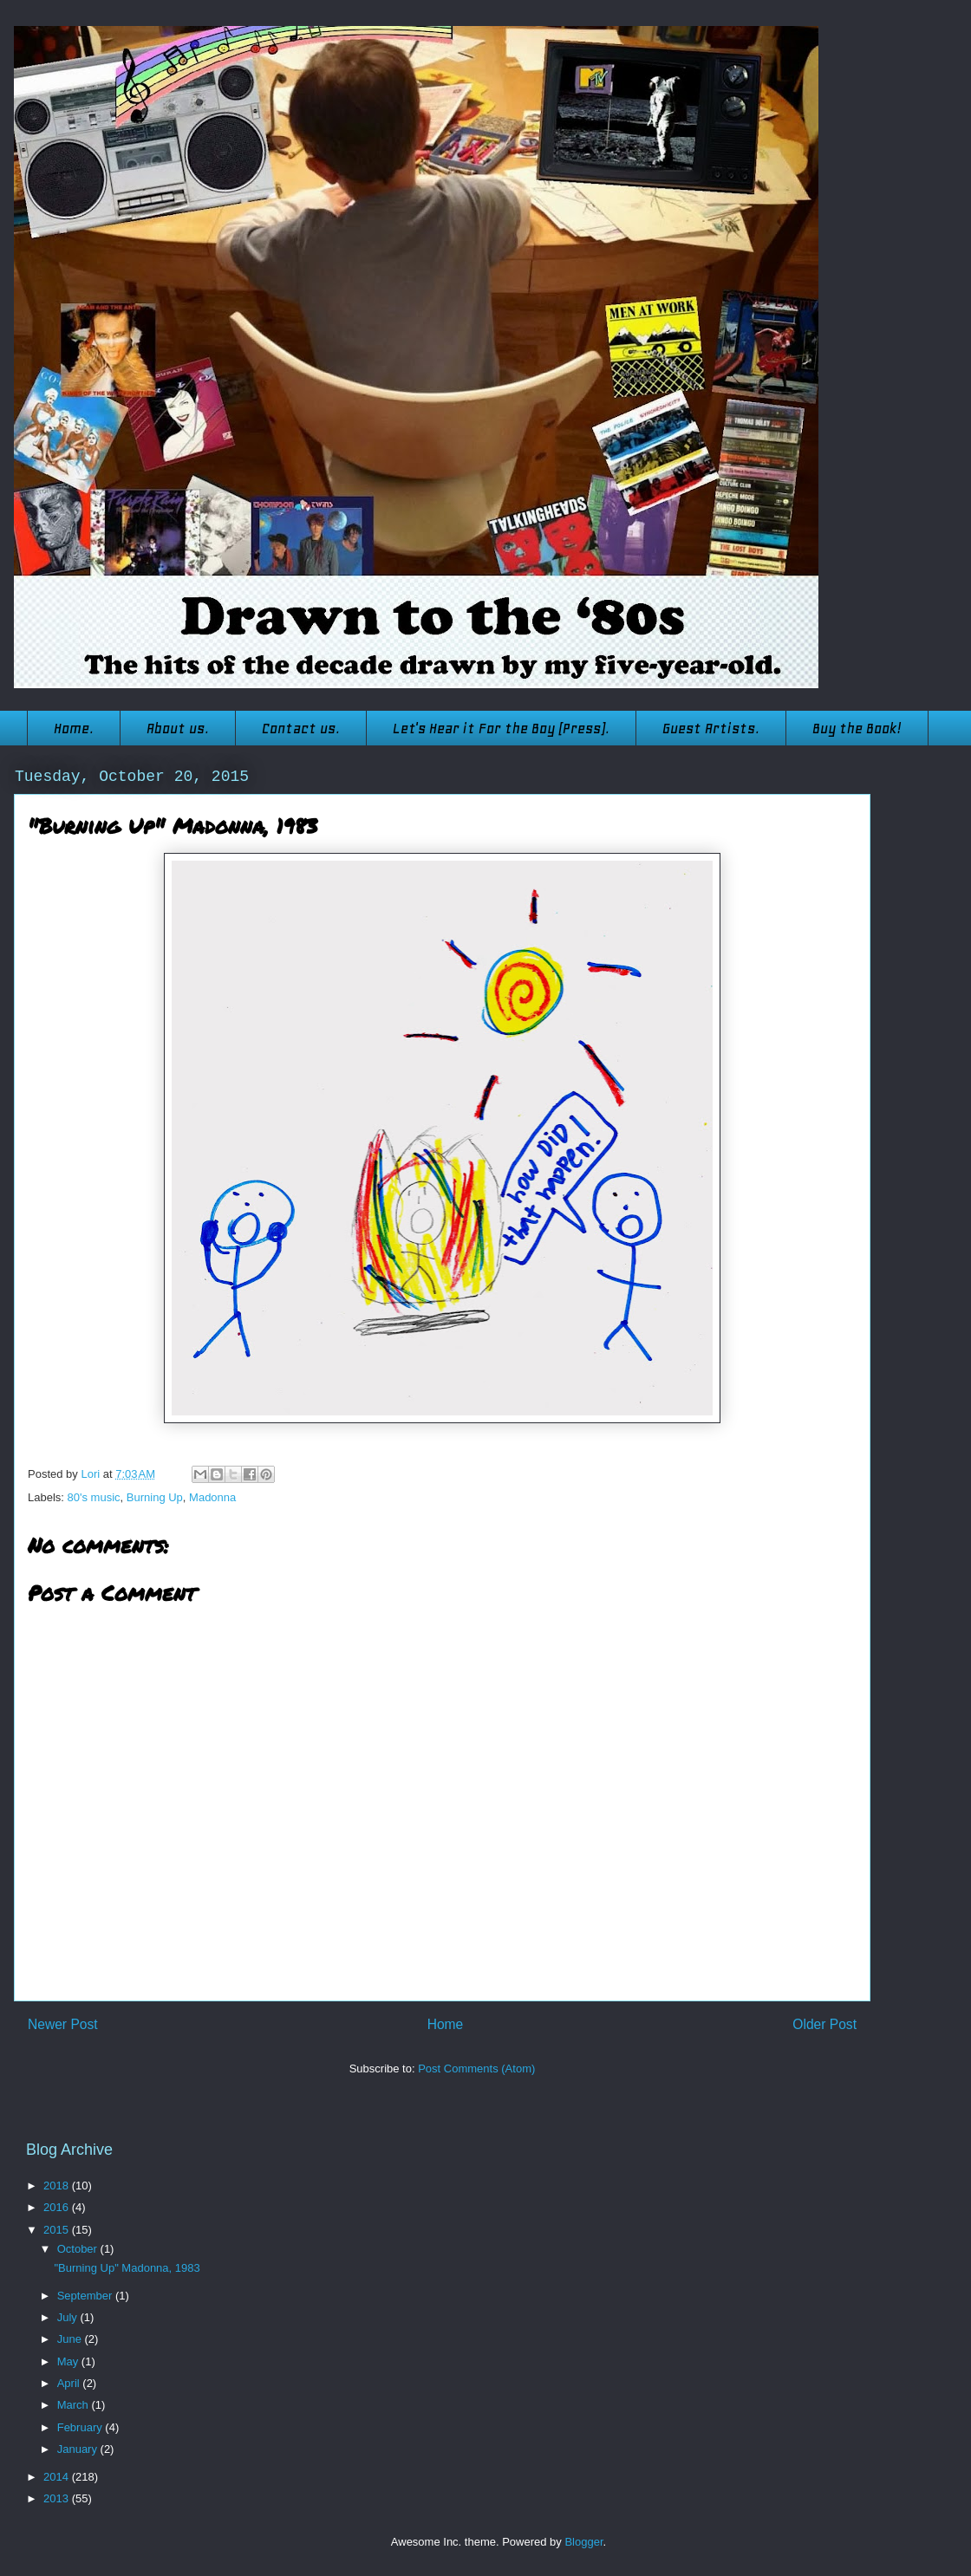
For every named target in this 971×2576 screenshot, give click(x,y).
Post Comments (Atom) (476, 2068)
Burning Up (155, 1497)
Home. (74, 728)
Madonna (212, 1497)
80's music (94, 1497)
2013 (57, 2498)
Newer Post (63, 2024)
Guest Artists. (710, 728)
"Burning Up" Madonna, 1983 (126, 2267)
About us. (178, 728)
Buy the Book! (857, 728)
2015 (57, 2229)
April (70, 2383)
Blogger (583, 2541)
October (79, 2248)
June (71, 2338)
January (79, 2449)
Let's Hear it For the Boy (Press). (501, 728)
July (69, 2317)
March (74, 2404)
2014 (57, 2476)
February (81, 2427)
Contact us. (301, 728)
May (69, 2361)
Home (445, 2024)
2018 (57, 2185)
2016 (57, 2207)
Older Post (824, 2024)
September (86, 2295)
